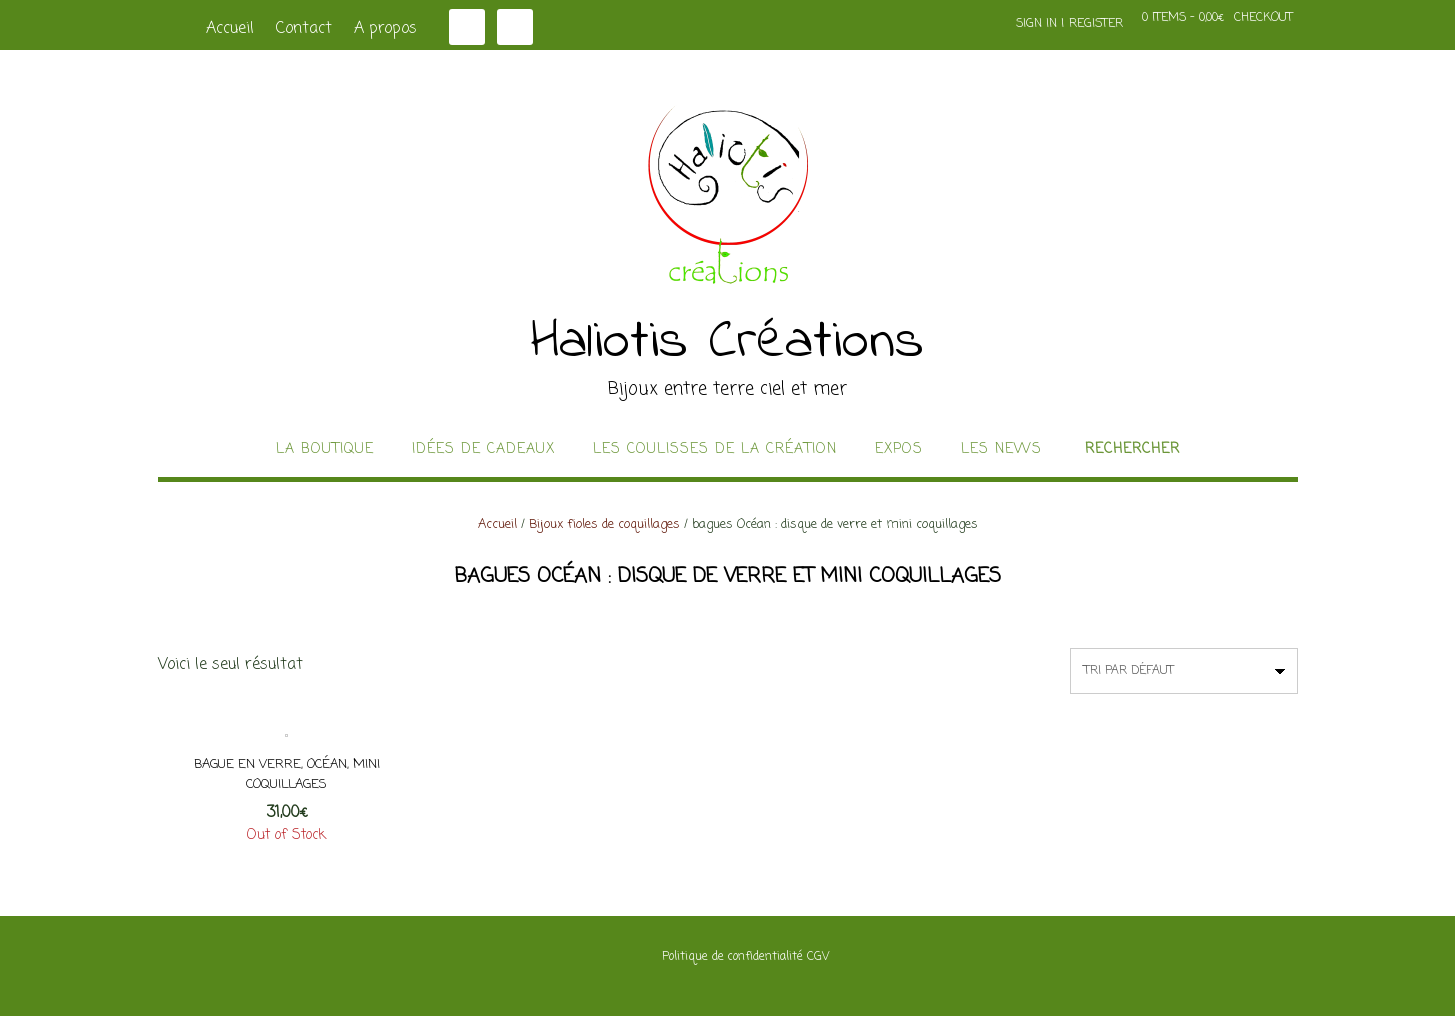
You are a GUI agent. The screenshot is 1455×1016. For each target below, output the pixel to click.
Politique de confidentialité (732, 957)
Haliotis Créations (727, 343)
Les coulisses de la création (715, 450)
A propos (385, 29)
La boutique (325, 450)
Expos (899, 450)
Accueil (230, 29)
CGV (818, 957)
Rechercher (1132, 450)
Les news (1001, 450)
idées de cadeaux (483, 450)
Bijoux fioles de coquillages (604, 524)
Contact (304, 29)
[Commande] (1184, 671)
